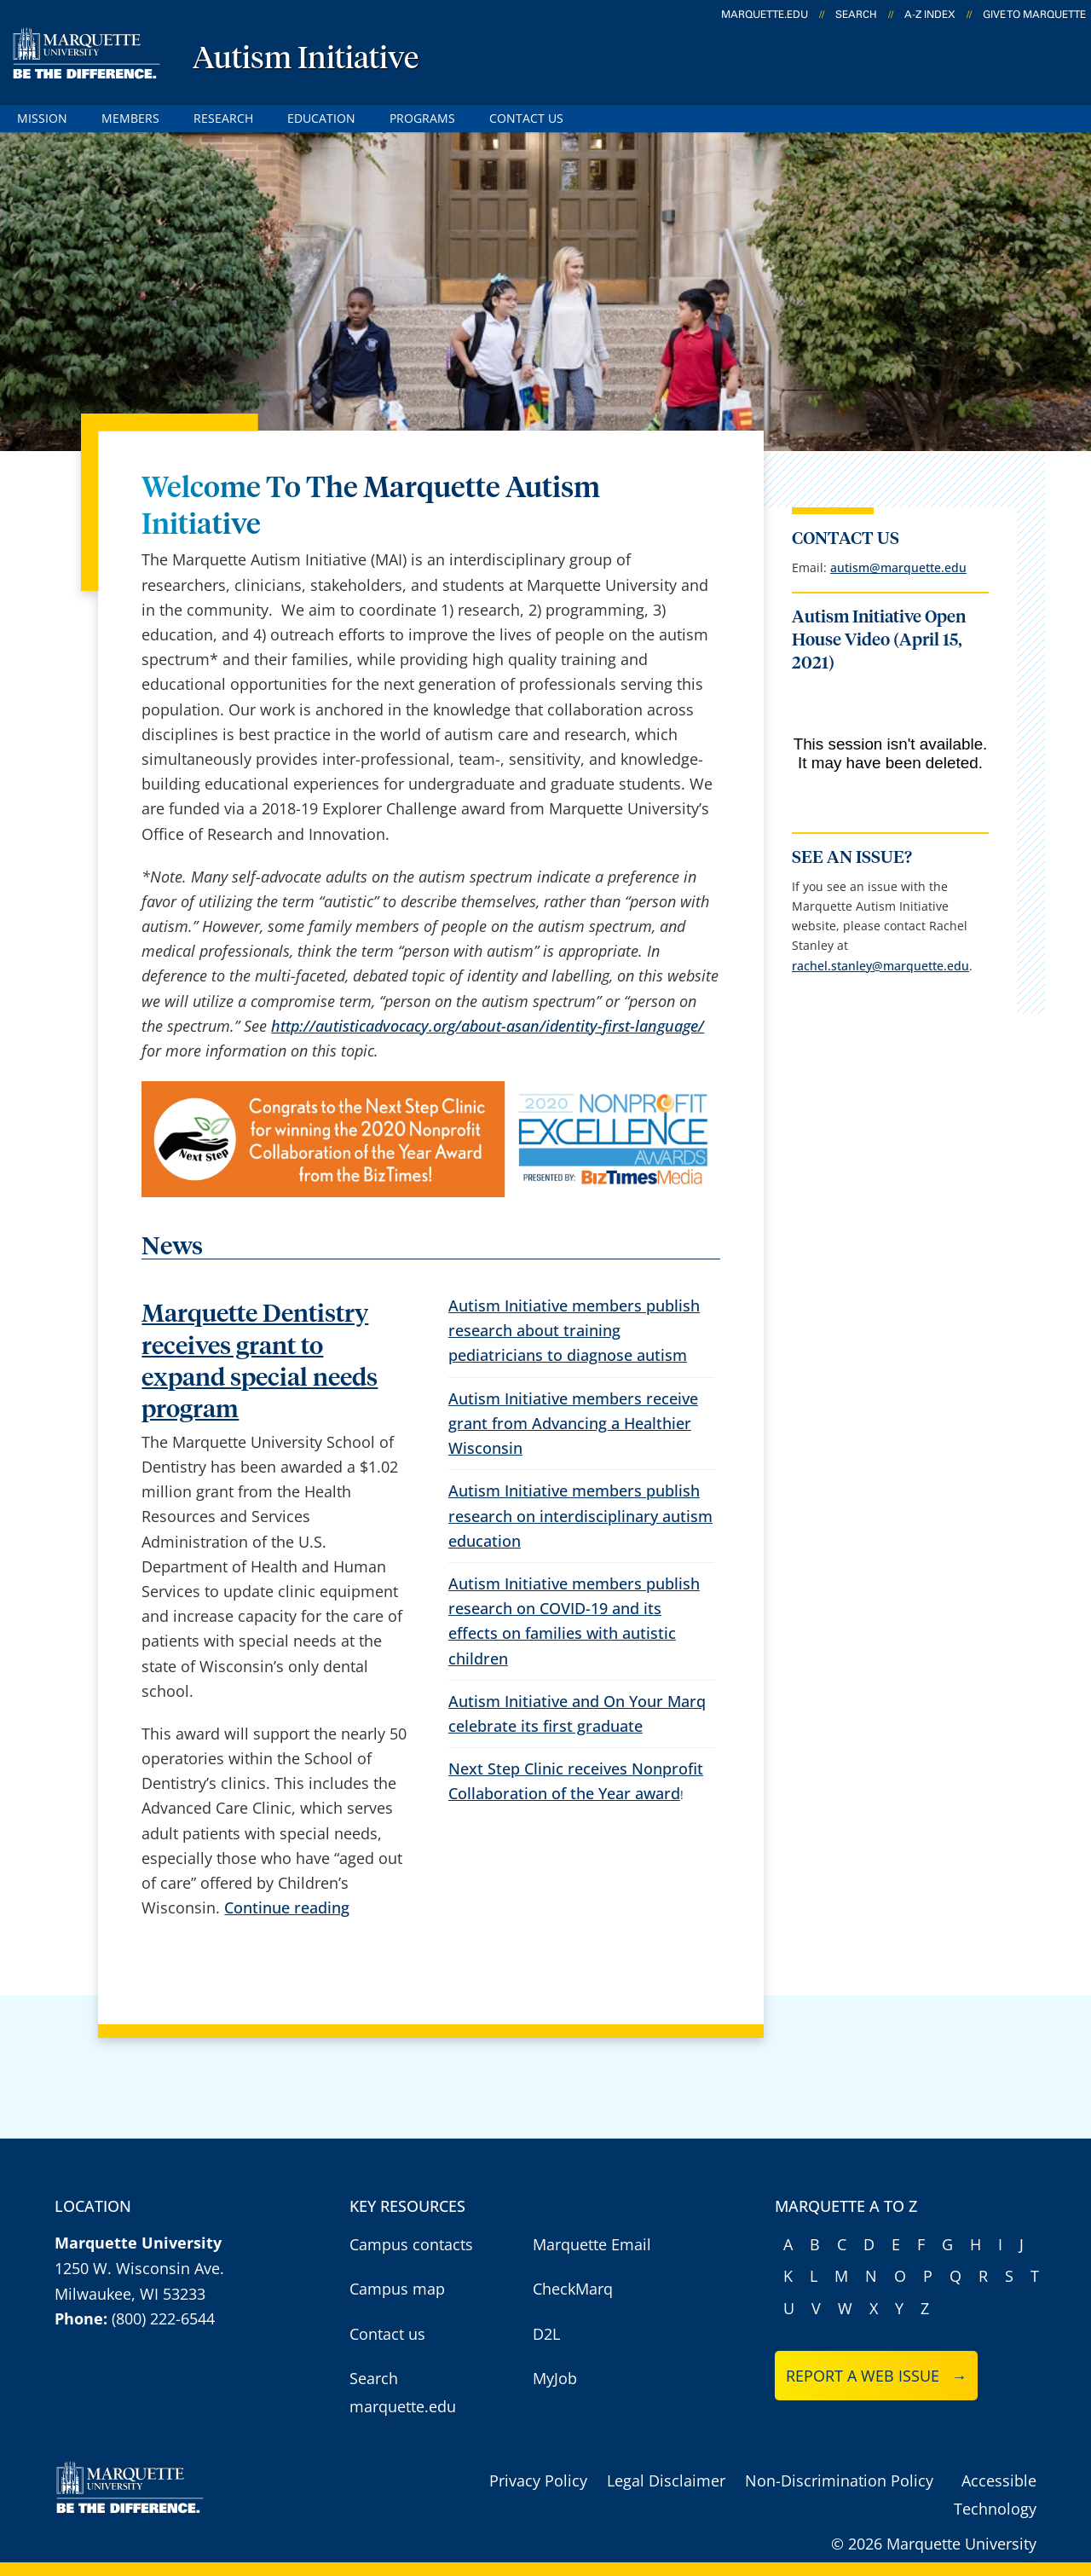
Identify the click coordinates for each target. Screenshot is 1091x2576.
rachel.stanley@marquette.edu (880, 966)
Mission (42, 118)
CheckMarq (573, 2288)
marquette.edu (764, 14)
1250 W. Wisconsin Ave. (139, 2268)
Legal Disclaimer (666, 2480)
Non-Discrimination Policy (839, 2480)
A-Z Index (929, 14)
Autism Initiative (306, 59)
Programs (422, 118)
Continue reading (286, 1907)
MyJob (555, 2378)
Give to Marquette (1034, 14)
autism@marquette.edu (898, 567)
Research (223, 118)
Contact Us (526, 118)
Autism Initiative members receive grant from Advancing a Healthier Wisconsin (573, 1423)
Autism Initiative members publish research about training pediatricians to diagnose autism (574, 1330)
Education (321, 118)
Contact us (387, 2334)
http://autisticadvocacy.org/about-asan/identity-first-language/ (487, 1026)
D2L (546, 2334)
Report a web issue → (876, 2375)
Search (856, 14)
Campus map (397, 2288)
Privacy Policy (538, 2480)
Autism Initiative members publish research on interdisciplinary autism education (580, 1515)
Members (130, 118)
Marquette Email (592, 2244)
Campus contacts (411, 2244)
